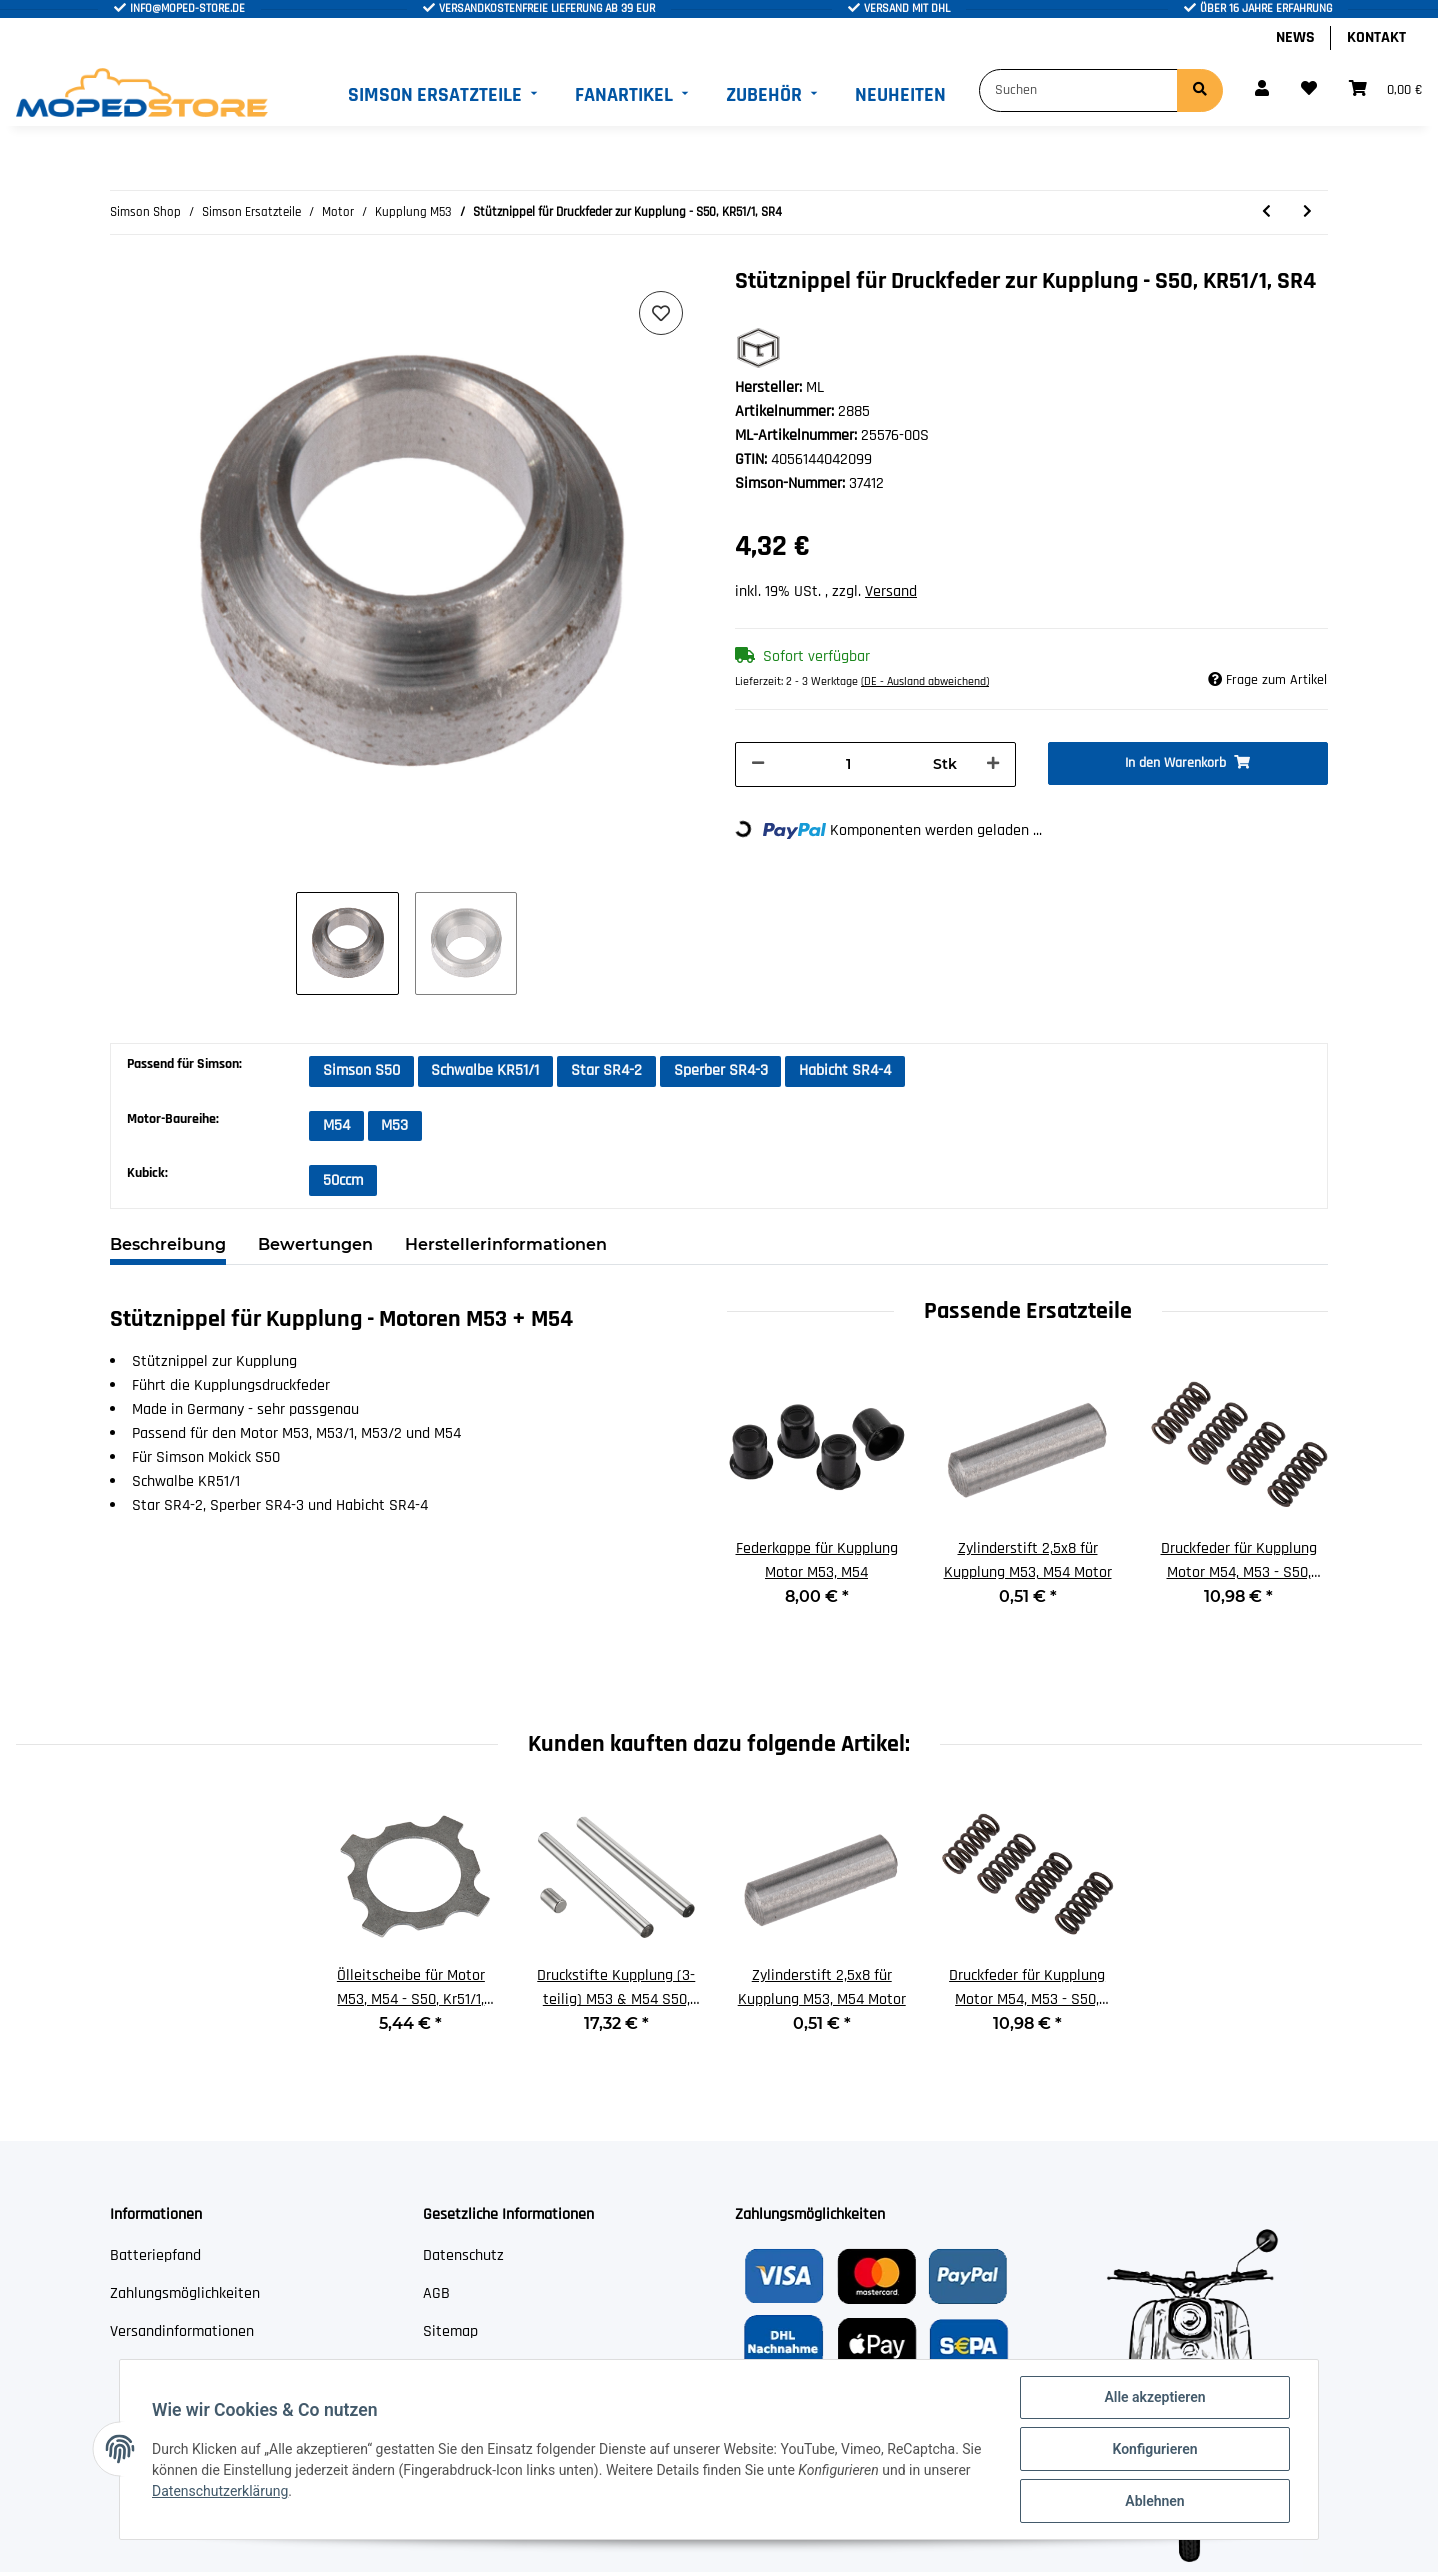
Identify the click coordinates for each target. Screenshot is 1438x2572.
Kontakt (1376, 37)
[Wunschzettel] (1309, 90)
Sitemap (450, 2331)
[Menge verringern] (758, 764)
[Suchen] (1078, 90)
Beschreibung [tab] (168, 1244)
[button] (1262, 90)
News (1295, 37)
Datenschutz (463, 2255)
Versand (891, 591)
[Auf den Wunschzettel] (661, 313)
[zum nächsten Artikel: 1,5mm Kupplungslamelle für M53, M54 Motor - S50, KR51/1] (1307, 212)
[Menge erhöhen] (993, 764)
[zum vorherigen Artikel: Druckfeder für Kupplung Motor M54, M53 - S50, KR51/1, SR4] (1266, 212)
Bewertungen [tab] (315, 1244)
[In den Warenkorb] (1188, 763)
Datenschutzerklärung (220, 2491)
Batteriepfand (155, 2255)
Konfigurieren (1154, 2449)
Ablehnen (1154, 2501)
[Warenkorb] (1385, 90)
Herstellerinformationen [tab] (506, 1244)
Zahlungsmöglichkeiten (185, 2293)
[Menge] (849, 764)
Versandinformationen (182, 2331)
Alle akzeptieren (1154, 2397)
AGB (436, 2293)
